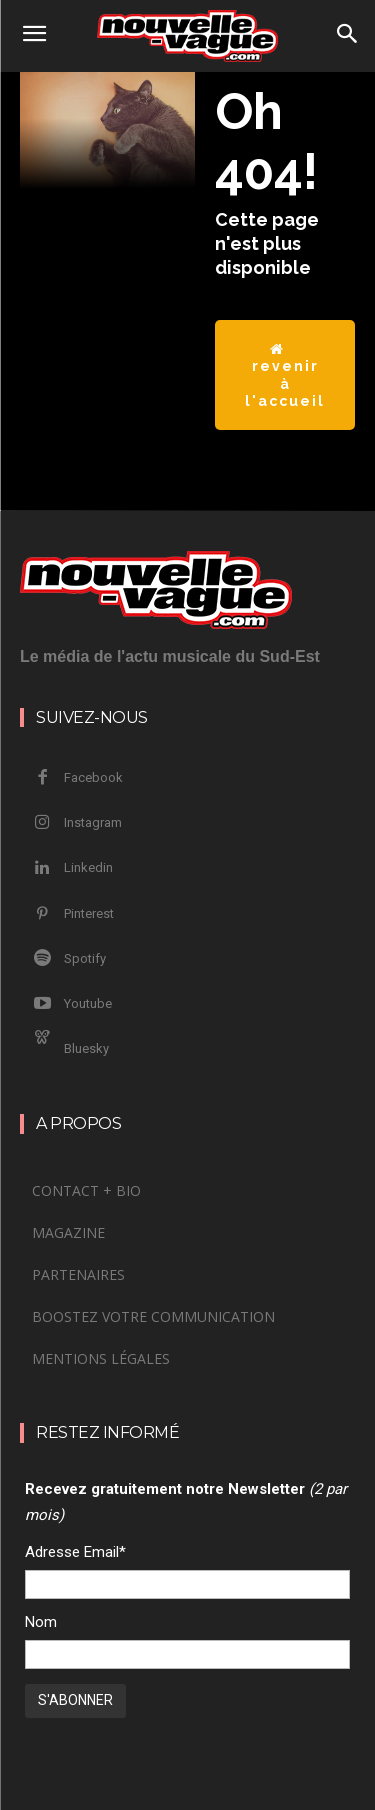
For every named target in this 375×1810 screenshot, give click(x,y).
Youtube (88, 1003)
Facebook (93, 777)
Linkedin (88, 867)
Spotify (85, 958)
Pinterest (89, 913)
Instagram (93, 822)
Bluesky (86, 1048)
